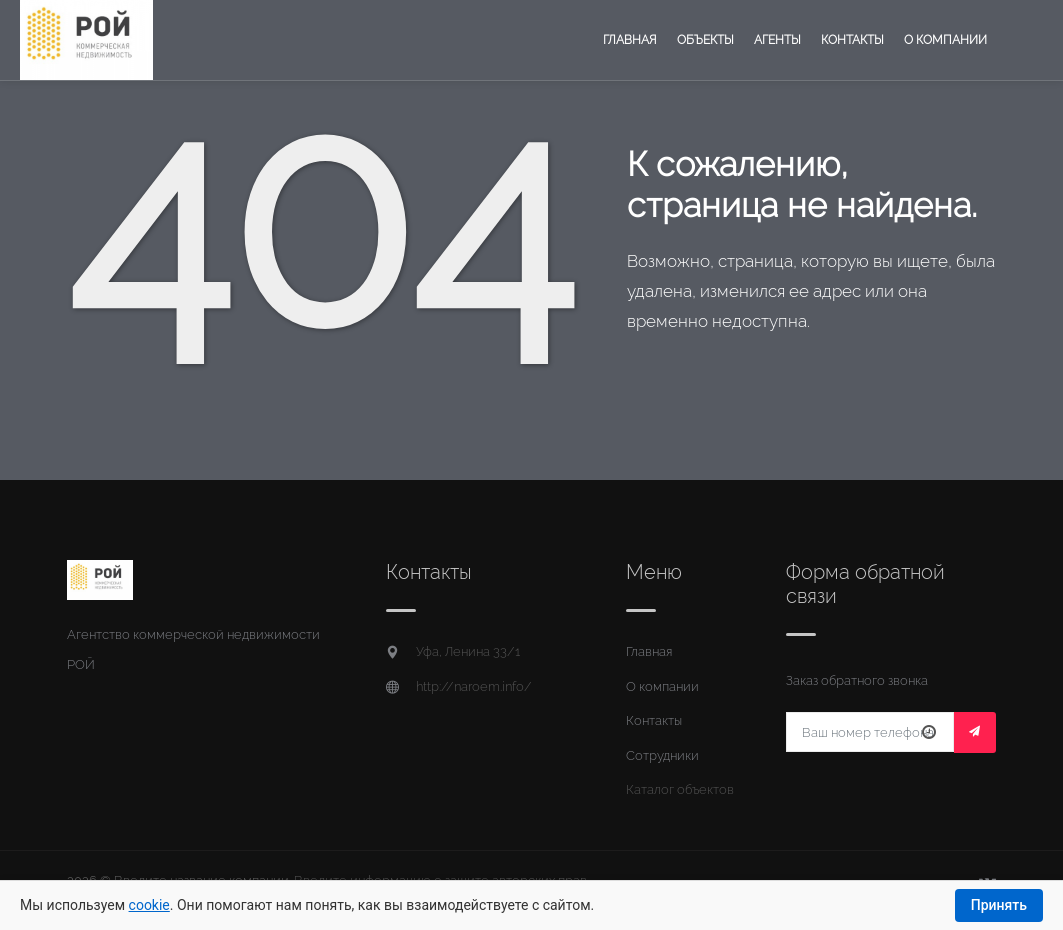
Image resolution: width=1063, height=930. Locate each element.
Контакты (852, 40)
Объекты (705, 40)
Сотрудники (662, 755)
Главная (630, 40)
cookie (149, 905)
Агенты (777, 40)
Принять (999, 905)
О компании (945, 40)
